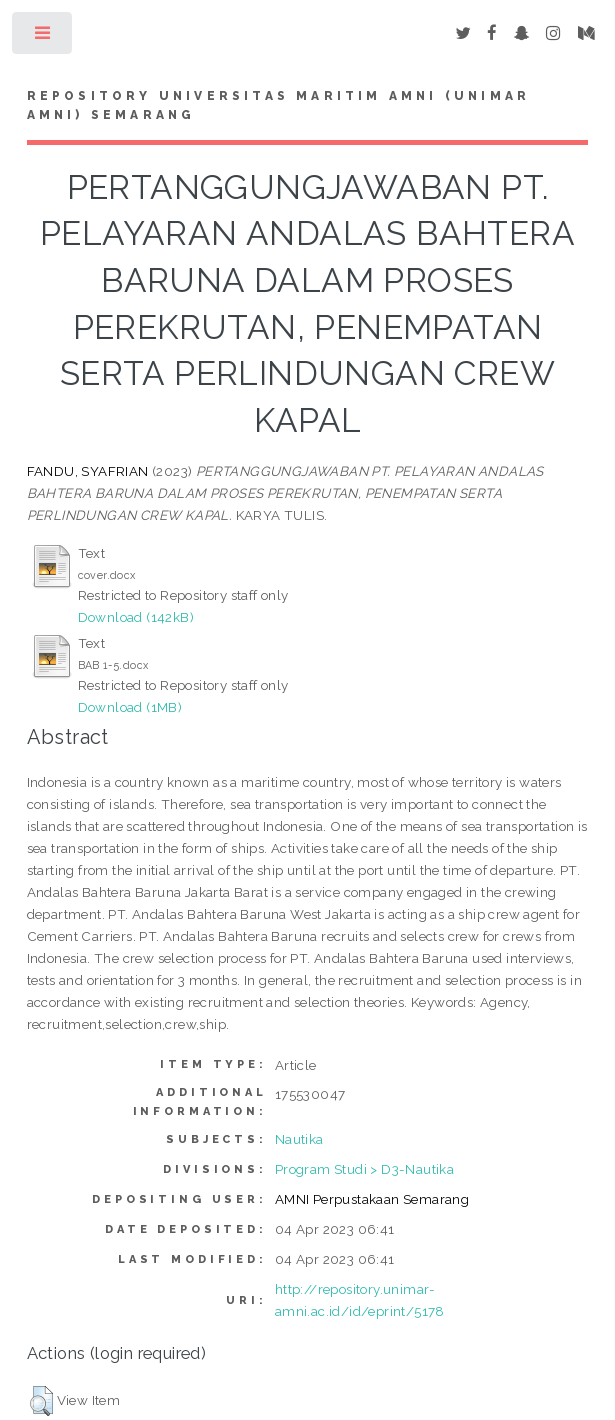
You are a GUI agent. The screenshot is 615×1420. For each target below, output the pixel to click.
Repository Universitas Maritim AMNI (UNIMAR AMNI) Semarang (279, 106)
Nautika (299, 1139)
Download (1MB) (130, 707)
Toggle (43, 37)
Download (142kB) (136, 617)
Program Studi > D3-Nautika (364, 1169)
